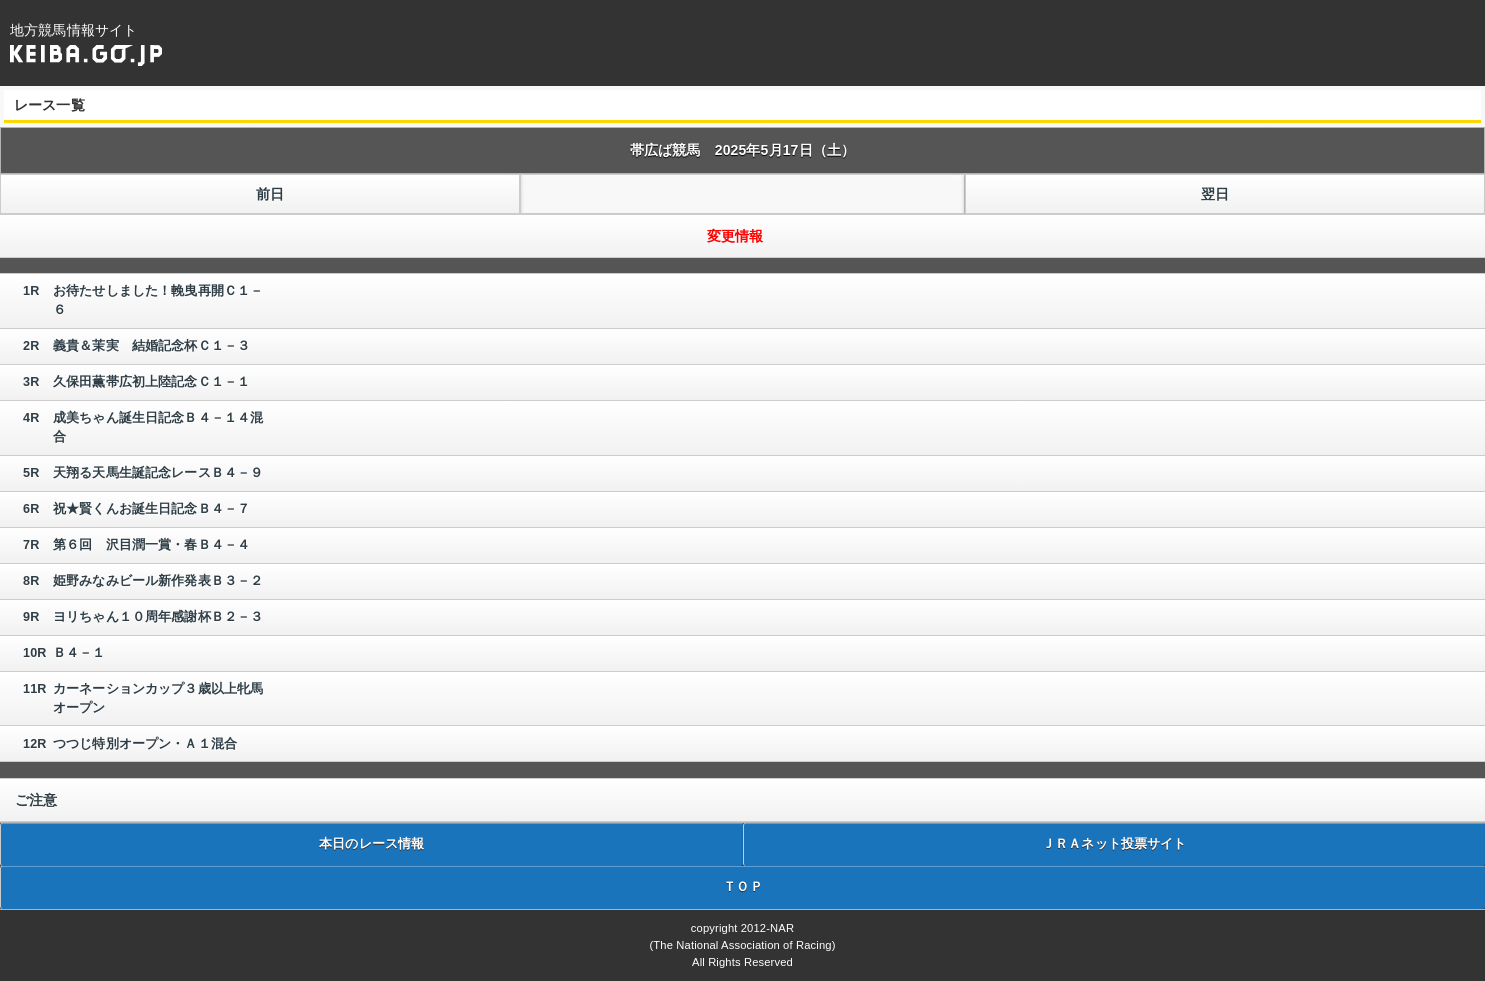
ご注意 (36, 800)
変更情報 (735, 236)
